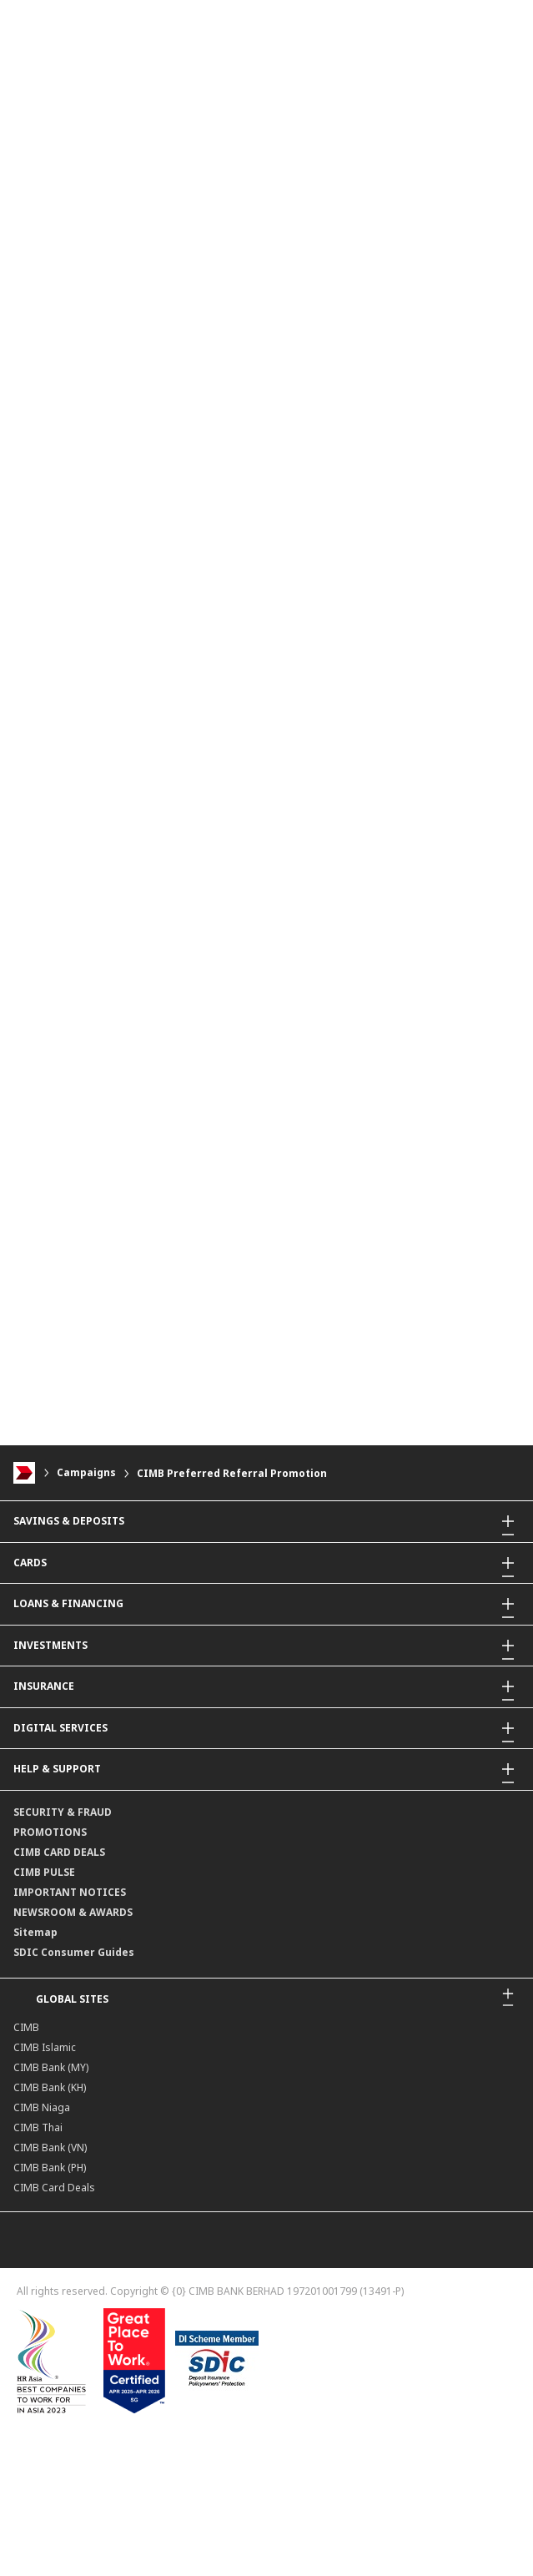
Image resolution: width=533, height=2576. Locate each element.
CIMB (26, 2027)
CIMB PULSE (44, 1872)
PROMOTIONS (50, 1832)
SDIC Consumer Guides (73, 1952)
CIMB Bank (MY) (50, 2067)
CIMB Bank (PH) (49, 2167)
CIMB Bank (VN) (50, 2147)
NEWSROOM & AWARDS (73, 1912)
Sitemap (35, 1932)
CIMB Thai (38, 2127)
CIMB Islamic (44, 2047)
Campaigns (86, 1473)
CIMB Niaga (41, 2107)
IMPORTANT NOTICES (69, 1892)
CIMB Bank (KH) (49, 2087)
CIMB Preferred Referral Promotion (232, 1473)
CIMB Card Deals (54, 2187)
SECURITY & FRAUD (62, 1812)
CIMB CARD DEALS (59, 1852)
